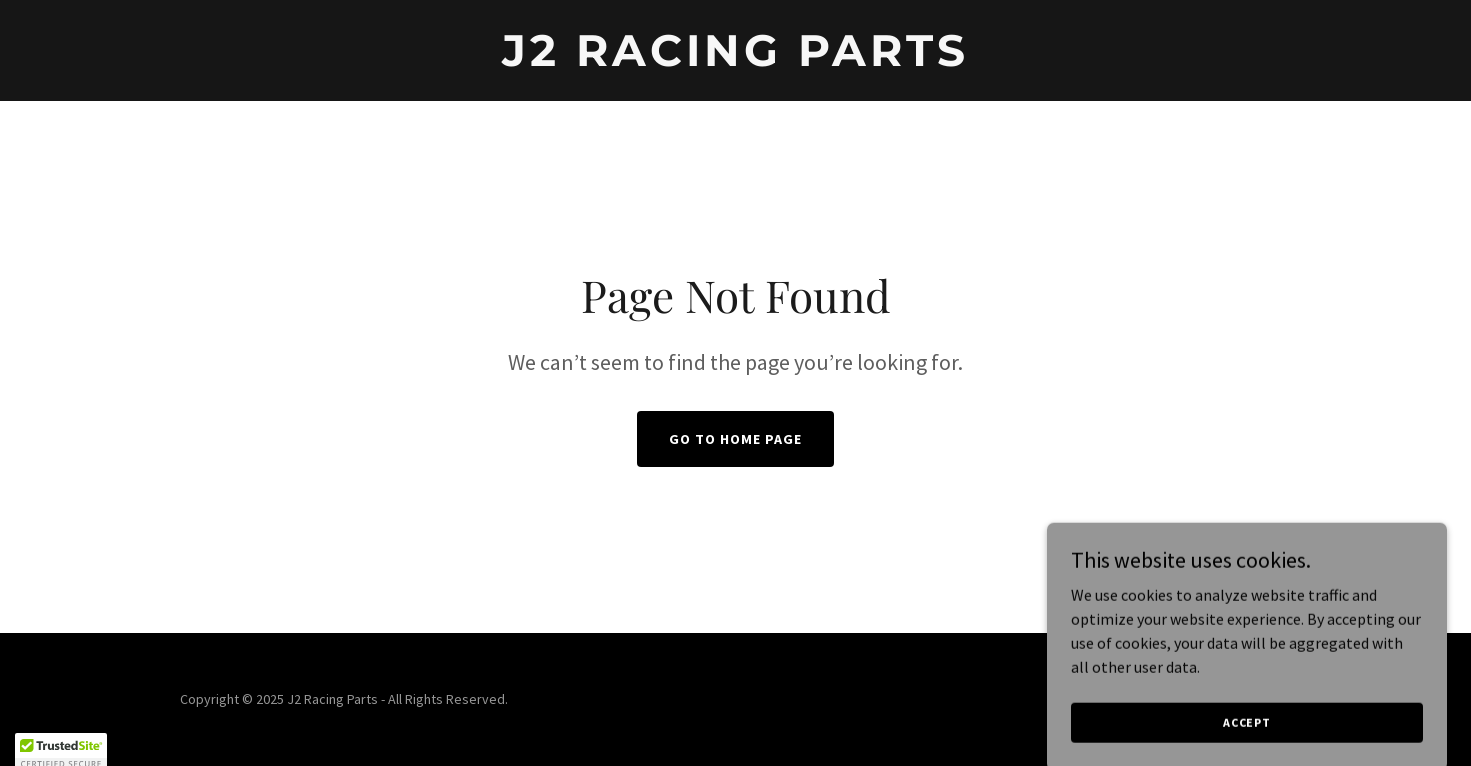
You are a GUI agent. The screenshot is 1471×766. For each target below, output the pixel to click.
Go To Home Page (735, 439)
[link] (735, 60)
